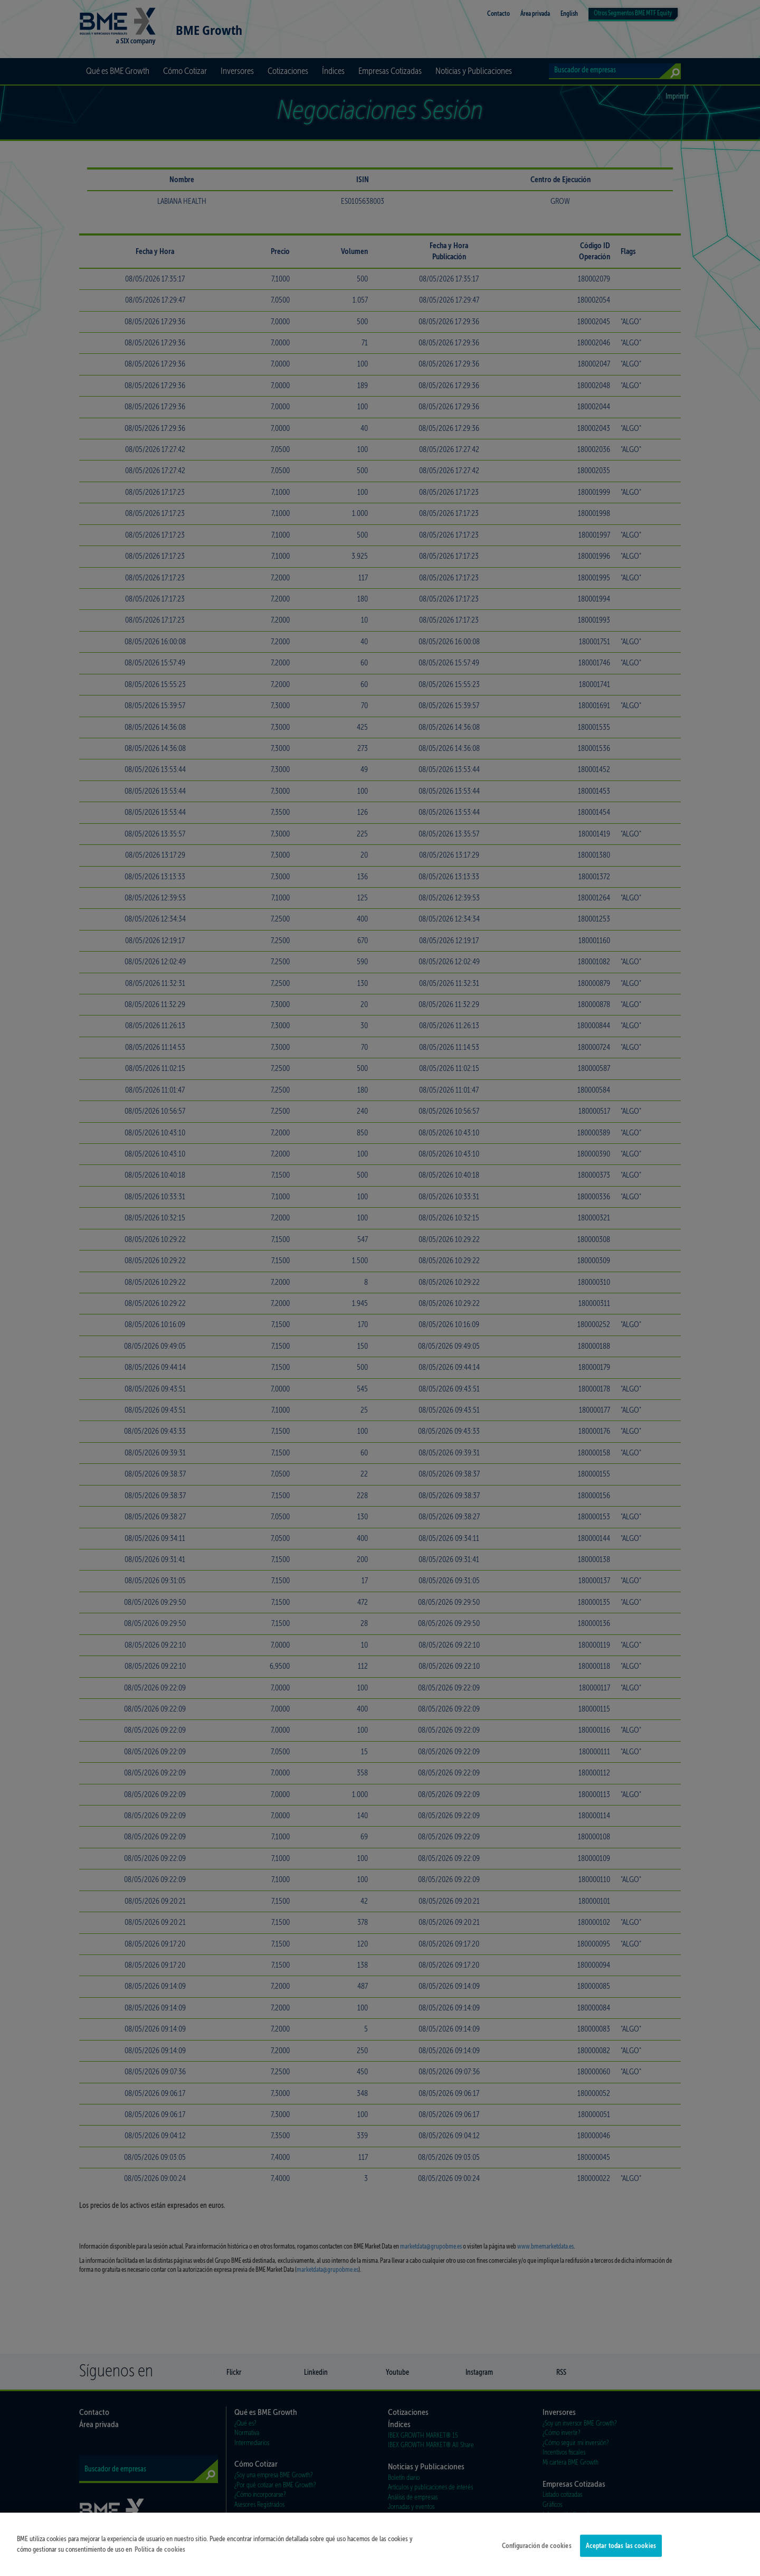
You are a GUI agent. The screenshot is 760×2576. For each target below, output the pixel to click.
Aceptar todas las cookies (621, 2552)
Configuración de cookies (537, 2552)
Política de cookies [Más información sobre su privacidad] (160, 2556)
